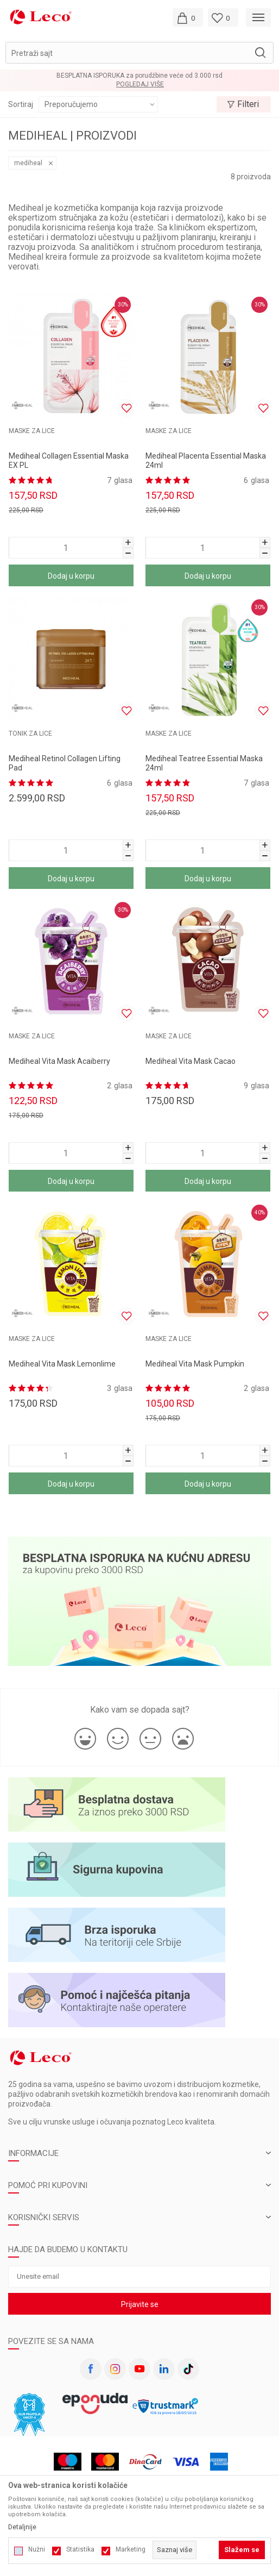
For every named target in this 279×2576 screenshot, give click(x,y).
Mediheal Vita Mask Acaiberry (59, 1061)
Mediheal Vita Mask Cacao (190, 1061)
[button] (139, 53)
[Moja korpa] (188, 17)
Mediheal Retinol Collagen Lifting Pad (65, 763)
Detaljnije (22, 2527)
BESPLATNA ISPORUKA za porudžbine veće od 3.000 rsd (139, 75)
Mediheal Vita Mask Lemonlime (62, 1363)
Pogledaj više (140, 84)
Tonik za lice (30, 733)
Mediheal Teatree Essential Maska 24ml (204, 763)
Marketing (130, 2549)
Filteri (243, 104)
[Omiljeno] (223, 17)
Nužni (36, 2549)
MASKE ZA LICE (32, 431)
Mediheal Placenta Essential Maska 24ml (205, 460)
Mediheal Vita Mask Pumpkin (194, 1363)
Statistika (80, 2549)
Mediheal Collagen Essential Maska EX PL (69, 460)
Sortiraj (20, 104)
